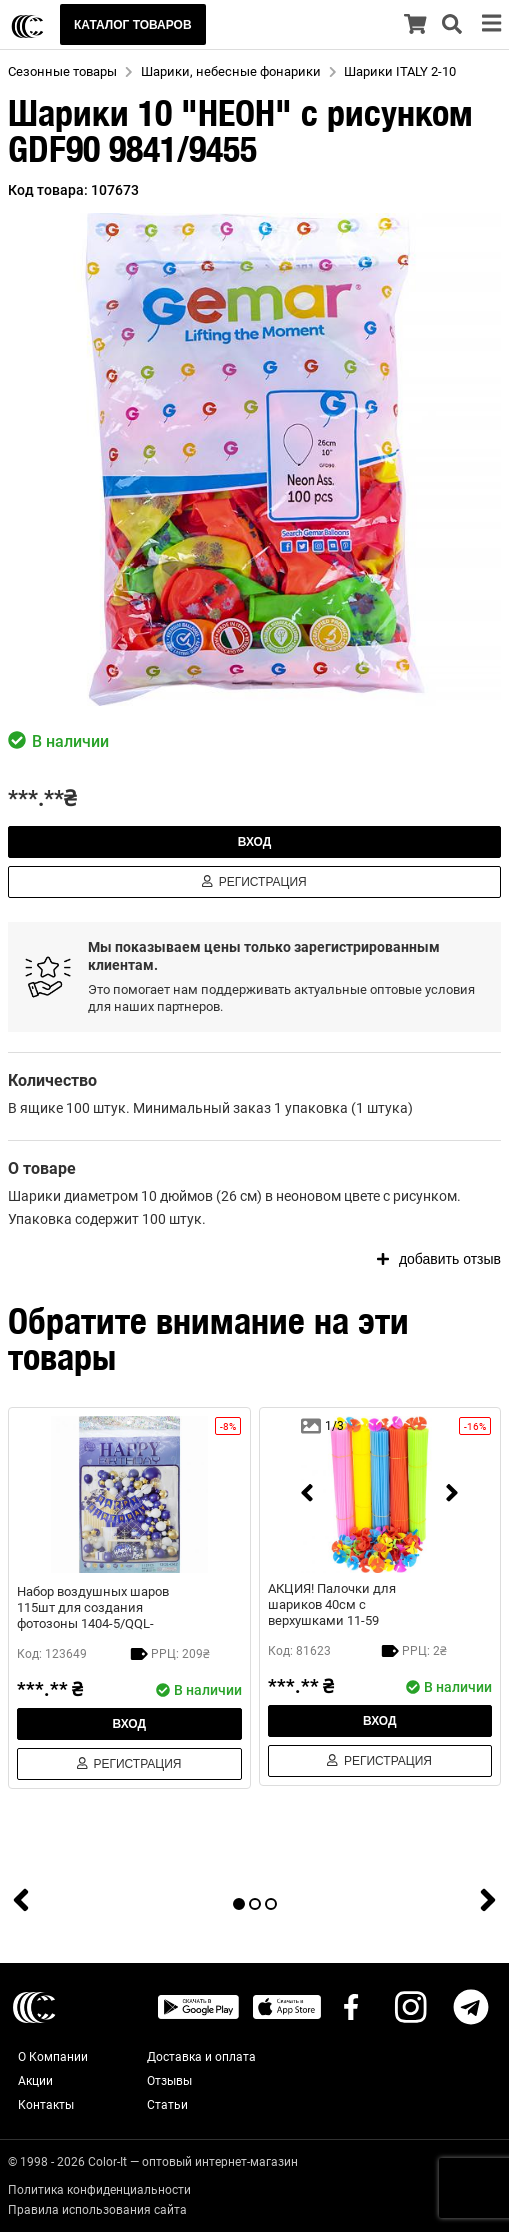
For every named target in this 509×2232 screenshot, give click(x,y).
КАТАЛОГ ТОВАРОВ (133, 25)
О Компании (53, 2057)
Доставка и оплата (201, 2057)
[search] (452, 24)
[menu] (491, 24)
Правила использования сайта (97, 2210)
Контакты (46, 2105)
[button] (254, 459)
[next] (452, 1494)
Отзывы (169, 2081)
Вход (255, 842)
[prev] (307, 1494)
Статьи (167, 2105)
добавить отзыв (439, 1259)
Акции (35, 2081)
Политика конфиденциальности (99, 2190)
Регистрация (254, 882)
